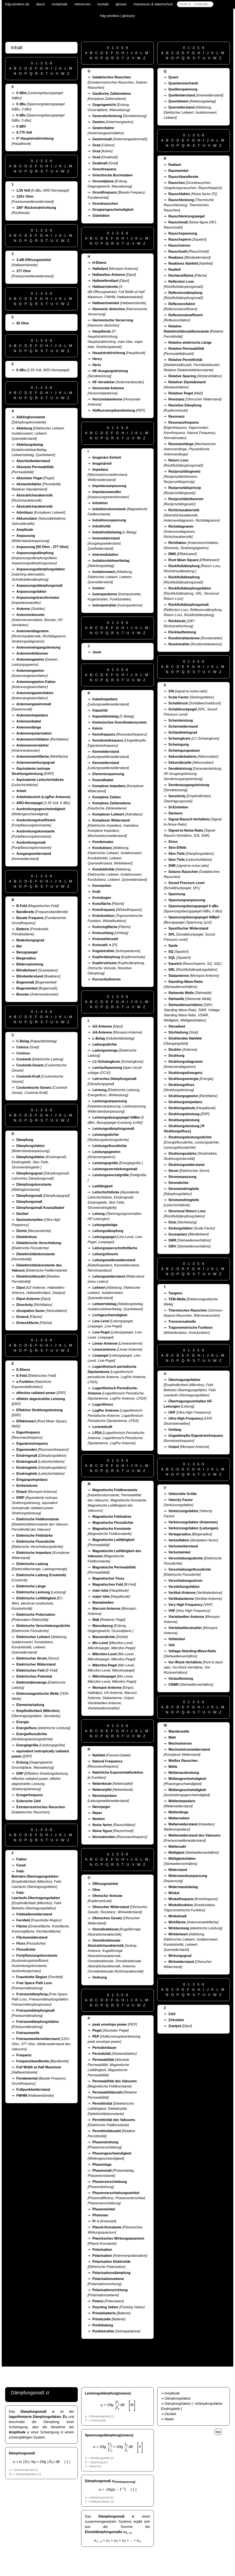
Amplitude (172, 2393)
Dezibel (170, 2414)
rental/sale (59, 4)
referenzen (82, 4)
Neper (169, 2419)
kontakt (103, 4)
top (218, 2432)
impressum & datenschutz (153, 4)
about (40, 4)
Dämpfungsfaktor (178, 2398)
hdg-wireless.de (17, 4)
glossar (121, 4)
